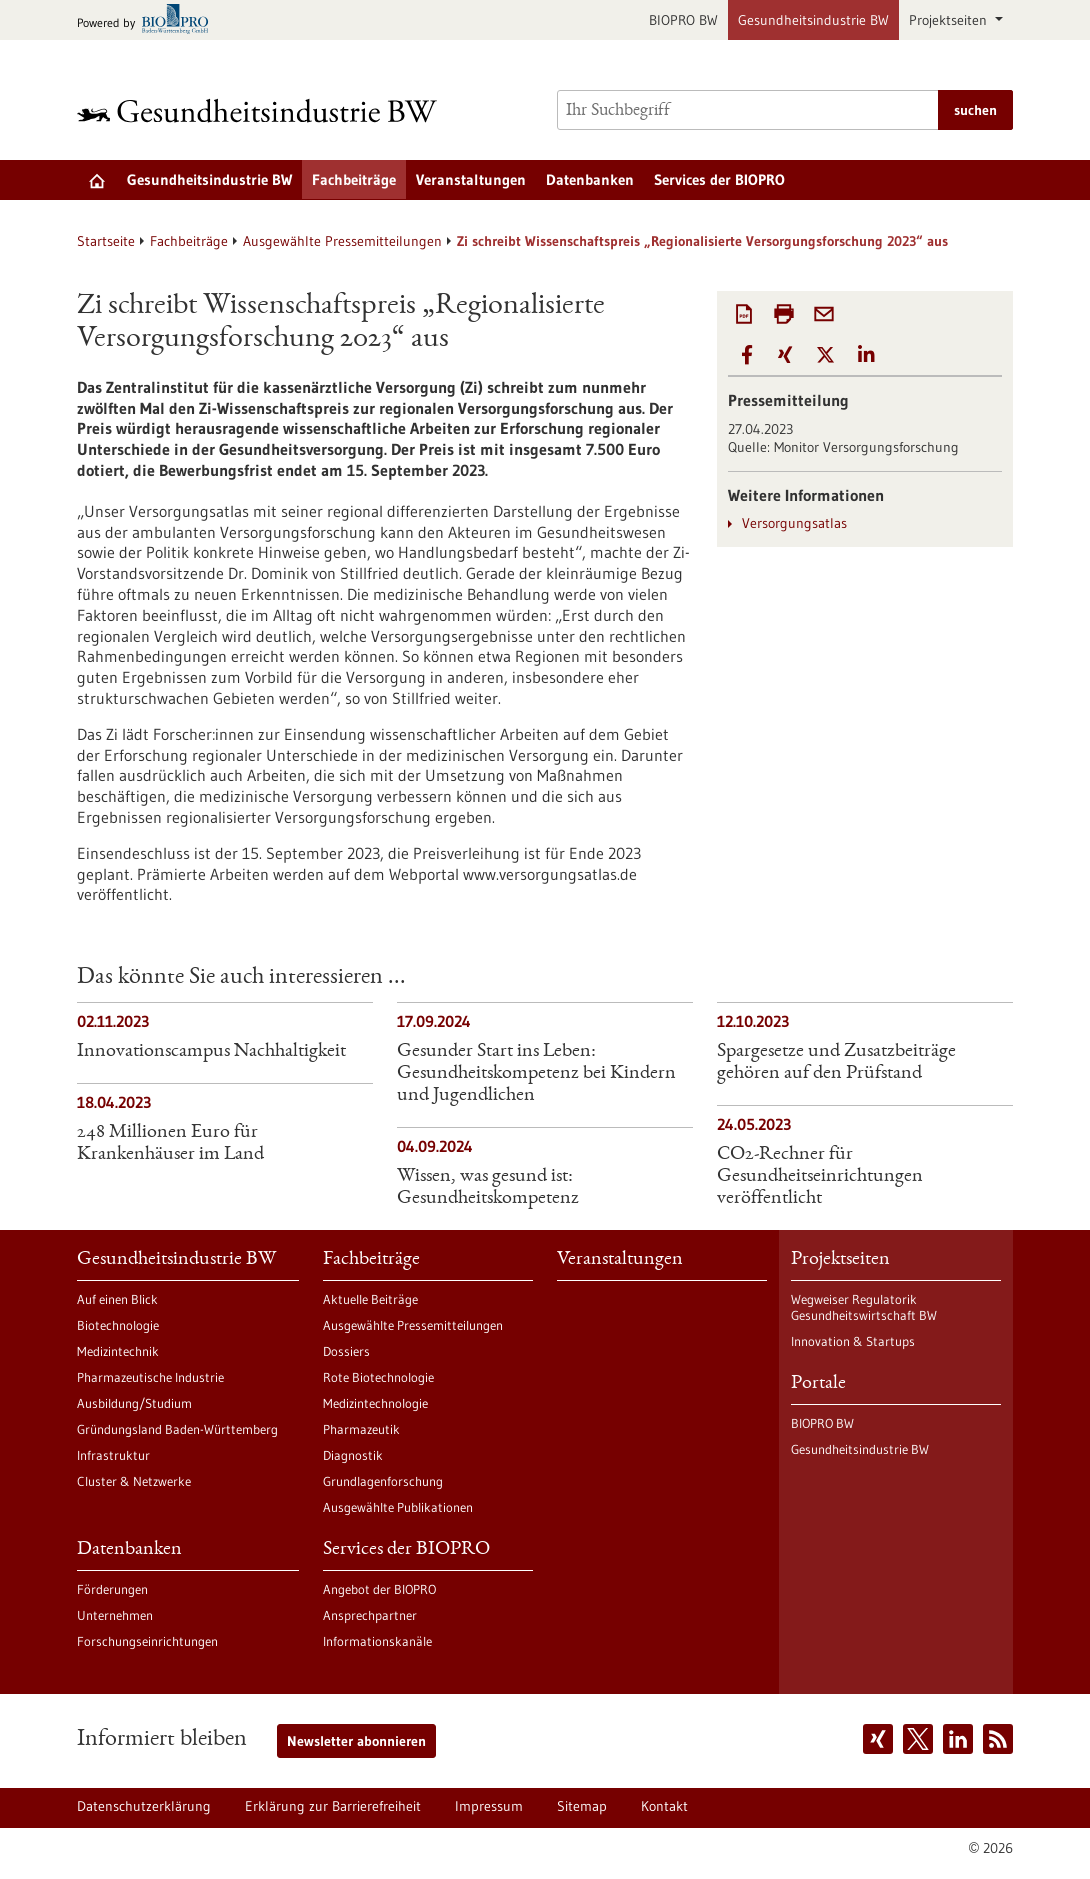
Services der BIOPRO (719, 179)
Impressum (489, 1806)
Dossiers (346, 1351)
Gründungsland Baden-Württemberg (177, 1429)
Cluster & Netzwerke (134, 1481)
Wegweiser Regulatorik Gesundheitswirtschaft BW (864, 1307)
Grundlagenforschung (383, 1481)
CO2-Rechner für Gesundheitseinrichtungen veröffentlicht (820, 1177)
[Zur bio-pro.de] (148, 20)
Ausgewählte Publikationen (398, 1507)
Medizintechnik (118, 1351)
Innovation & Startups (853, 1341)
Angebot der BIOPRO (379, 1589)
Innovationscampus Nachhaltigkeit (211, 1052)
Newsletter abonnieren (356, 1741)
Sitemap (582, 1806)
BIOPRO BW (683, 20)
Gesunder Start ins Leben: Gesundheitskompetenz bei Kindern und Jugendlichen (536, 1074)
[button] (747, 355)
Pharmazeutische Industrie (150, 1377)
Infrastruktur (113, 1455)
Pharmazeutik (361, 1429)
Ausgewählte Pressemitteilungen (342, 241)
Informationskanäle (377, 1641)
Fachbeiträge (354, 179)
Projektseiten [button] (950, 20)
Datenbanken (590, 179)
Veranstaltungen (471, 179)
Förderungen (112, 1589)
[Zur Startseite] (262, 110)
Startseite (106, 241)
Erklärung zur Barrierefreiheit (333, 1806)
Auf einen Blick (117, 1299)
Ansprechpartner (370, 1615)
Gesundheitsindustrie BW (813, 20)
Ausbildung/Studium (134, 1403)
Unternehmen (115, 1615)
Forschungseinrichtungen (147, 1641)
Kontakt (664, 1806)
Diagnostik (353, 1455)
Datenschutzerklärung (144, 1806)
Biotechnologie (118, 1325)
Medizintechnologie (375, 1403)
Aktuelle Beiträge (370, 1299)
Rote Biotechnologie (378, 1377)
